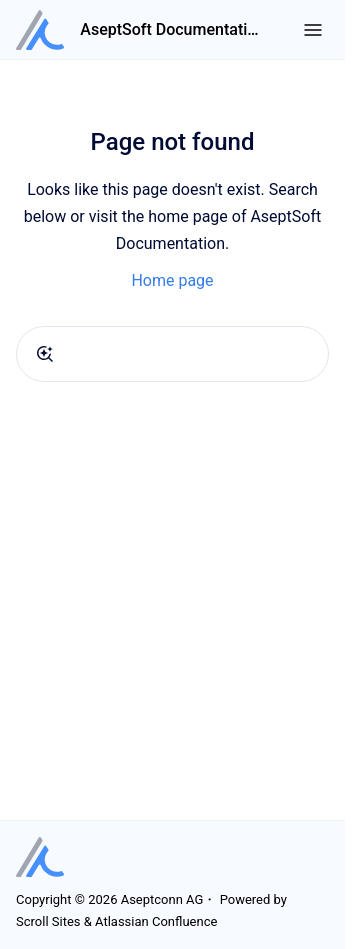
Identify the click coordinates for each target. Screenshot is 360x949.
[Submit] (45, 354)
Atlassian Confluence (156, 921)
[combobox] (172, 354)
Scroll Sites (48, 921)
